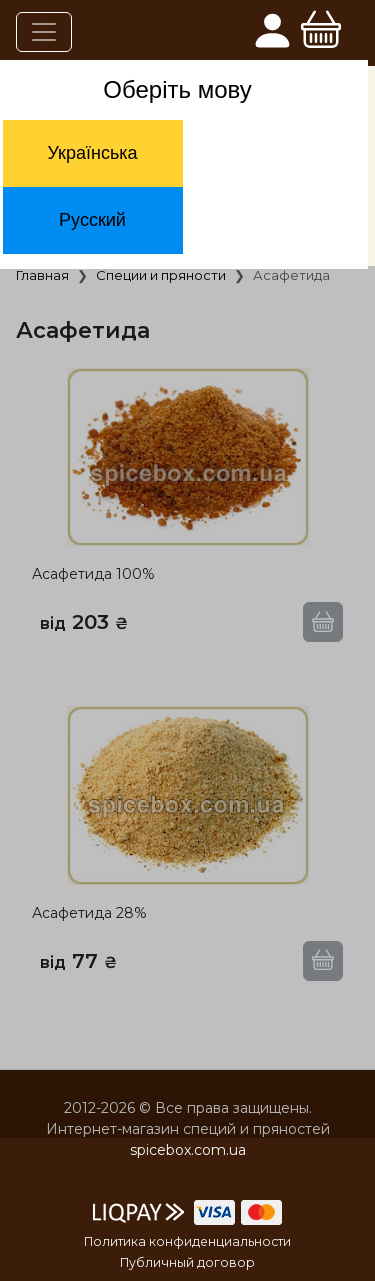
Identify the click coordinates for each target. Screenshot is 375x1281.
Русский (92, 220)
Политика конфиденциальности (187, 1241)
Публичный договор (187, 1262)
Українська (92, 153)
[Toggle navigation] (44, 32)
